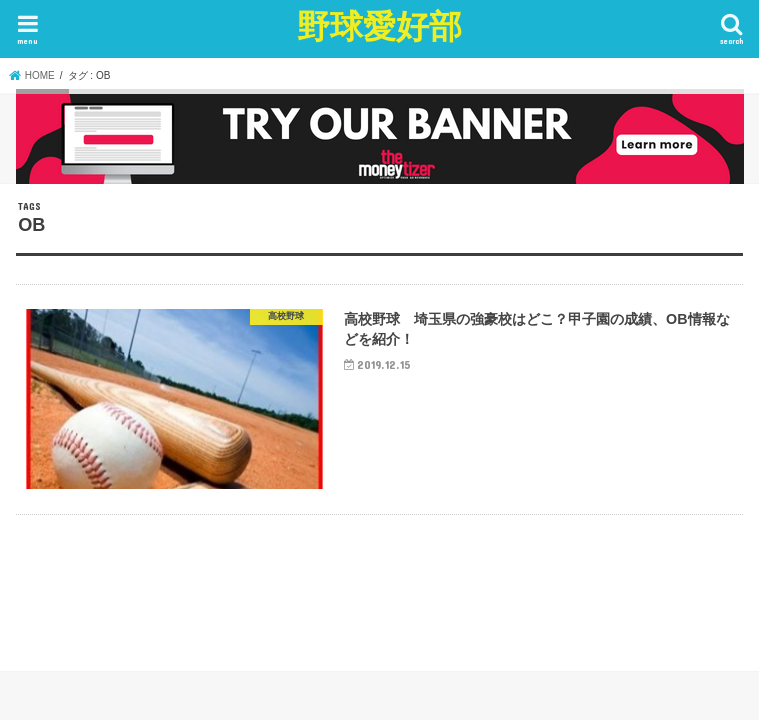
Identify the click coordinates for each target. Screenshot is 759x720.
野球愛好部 (379, 25)
